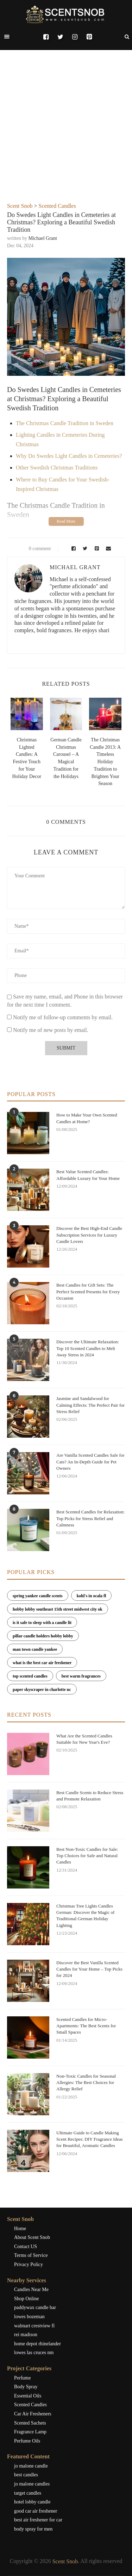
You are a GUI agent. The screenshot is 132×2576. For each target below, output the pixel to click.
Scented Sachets (30, 2423)
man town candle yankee (35, 1649)
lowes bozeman (29, 2316)
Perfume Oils (27, 2441)
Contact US (25, 2246)
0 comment (35, 548)
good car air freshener (35, 2511)
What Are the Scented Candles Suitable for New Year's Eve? (84, 1739)
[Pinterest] (89, 37)
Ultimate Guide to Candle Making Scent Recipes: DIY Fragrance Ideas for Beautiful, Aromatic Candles (89, 2139)
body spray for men (33, 2529)
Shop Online (26, 2298)
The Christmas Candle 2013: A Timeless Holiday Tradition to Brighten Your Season (105, 761)
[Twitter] (60, 37)
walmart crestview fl (34, 2325)
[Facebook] (46, 37)
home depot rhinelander (37, 2343)
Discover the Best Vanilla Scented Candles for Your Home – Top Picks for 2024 (89, 1969)
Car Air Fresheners (32, 2413)
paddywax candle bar (35, 2307)
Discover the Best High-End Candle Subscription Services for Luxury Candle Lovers (89, 1235)
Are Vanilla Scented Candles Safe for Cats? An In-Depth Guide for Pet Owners (90, 1461)
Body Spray (26, 2386)
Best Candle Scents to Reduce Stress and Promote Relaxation (89, 1796)
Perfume (22, 2378)
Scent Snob (19, 206)
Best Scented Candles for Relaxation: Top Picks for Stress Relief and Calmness (90, 1518)
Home (20, 2228)
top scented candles (30, 1676)
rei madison (25, 2334)
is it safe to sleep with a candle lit (42, 1622)
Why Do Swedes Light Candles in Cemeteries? (69, 456)
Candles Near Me (31, 2289)
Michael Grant (43, 238)
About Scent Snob (32, 2237)
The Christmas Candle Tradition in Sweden (64, 423)
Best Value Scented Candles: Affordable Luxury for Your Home (88, 1175)
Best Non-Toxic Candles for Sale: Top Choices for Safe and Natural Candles (87, 1856)
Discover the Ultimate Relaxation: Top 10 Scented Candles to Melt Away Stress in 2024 (87, 1348)
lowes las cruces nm (34, 2352)
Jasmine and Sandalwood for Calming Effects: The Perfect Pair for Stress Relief (90, 1405)
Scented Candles (57, 206)
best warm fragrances (81, 1676)
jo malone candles (32, 2484)
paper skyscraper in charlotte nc (42, 1689)
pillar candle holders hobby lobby (43, 1636)
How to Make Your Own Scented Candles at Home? (86, 1118)
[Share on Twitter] (84, 548)
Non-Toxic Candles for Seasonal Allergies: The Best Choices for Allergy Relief (86, 2082)
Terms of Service (31, 2255)
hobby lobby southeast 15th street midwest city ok (57, 1609)
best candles (26, 2474)
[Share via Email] (106, 548)
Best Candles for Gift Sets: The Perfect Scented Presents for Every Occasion (88, 1291)
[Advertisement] (66, 133)
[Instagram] (74, 37)
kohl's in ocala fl (91, 1595)
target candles (27, 2493)
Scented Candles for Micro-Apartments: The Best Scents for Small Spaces (86, 2026)
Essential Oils (27, 2395)
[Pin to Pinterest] (95, 548)
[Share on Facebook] (72, 548)
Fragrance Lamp (30, 2431)
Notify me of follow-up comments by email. (63, 1017)
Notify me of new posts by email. (50, 1030)
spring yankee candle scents (38, 1595)
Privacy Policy (28, 2264)
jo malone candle (31, 2466)
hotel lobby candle (32, 2502)
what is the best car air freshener (42, 1662)
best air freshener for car (38, 2519)
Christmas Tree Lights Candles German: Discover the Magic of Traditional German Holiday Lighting (85, 1915)
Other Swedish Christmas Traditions (57, 468)
